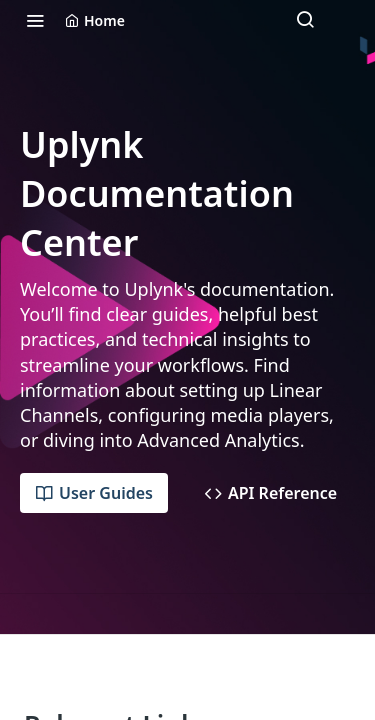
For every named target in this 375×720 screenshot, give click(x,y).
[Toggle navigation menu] (35, 20)
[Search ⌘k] (305, 20)
